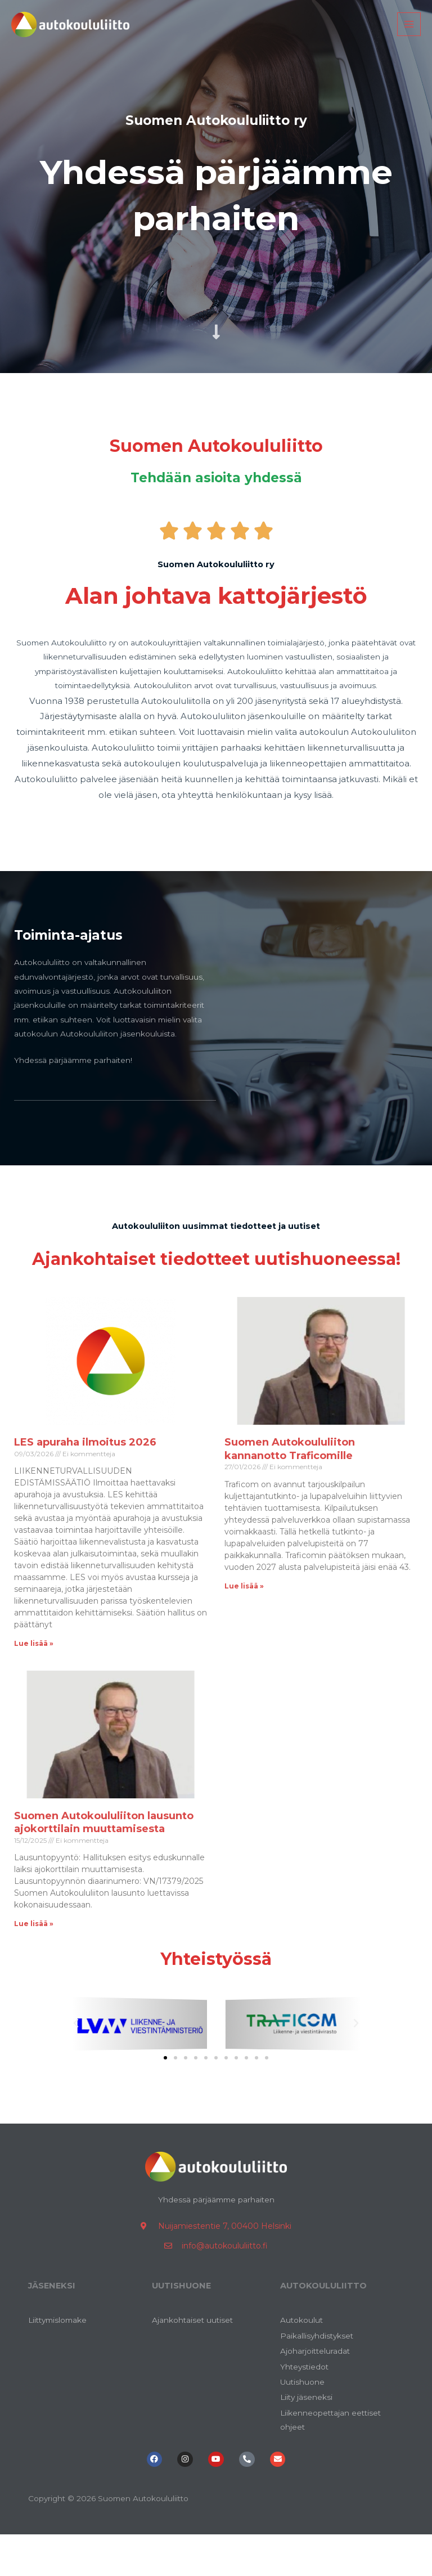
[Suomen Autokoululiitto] (81, 34)
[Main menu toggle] (409, 35)
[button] (76, 2052)
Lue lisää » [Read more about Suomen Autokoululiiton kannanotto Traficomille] (244, 1615)
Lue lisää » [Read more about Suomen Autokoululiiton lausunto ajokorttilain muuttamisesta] (33, 1953)
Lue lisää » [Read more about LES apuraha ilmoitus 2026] (33, 1672)
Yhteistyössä (216, 1986)
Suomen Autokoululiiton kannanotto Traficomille (289, 1478)
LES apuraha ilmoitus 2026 (85, 1471)
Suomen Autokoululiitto (216, 443)
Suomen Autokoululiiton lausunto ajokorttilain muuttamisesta (104, 1851)
